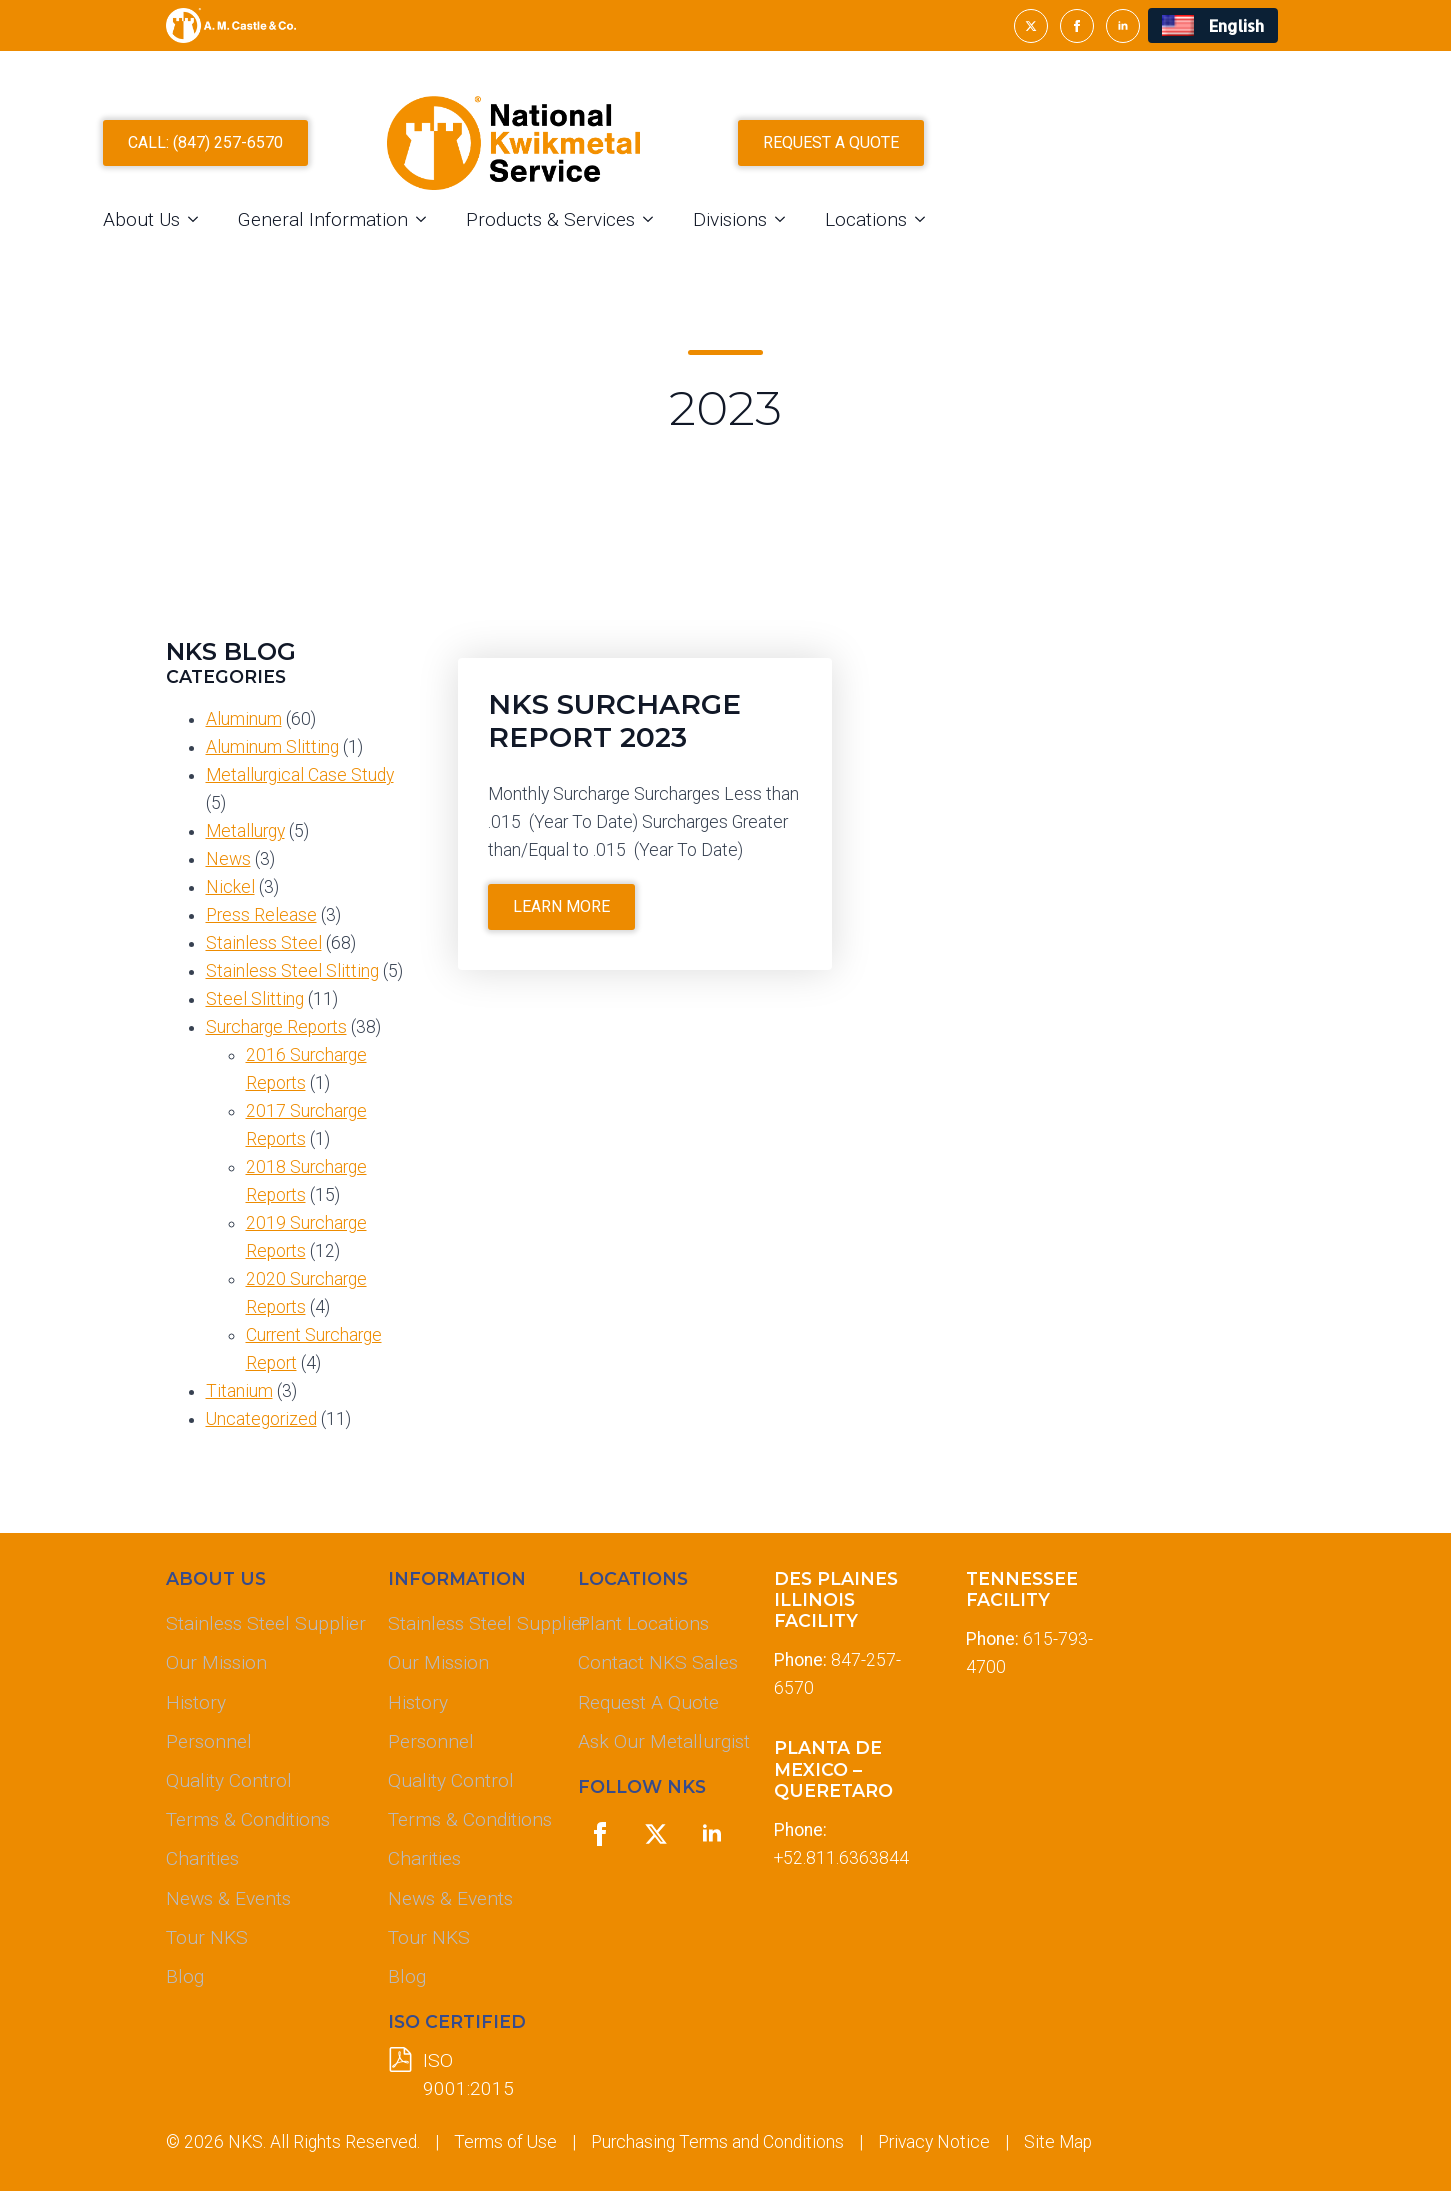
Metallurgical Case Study (300, 775)
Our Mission (216, 1662)
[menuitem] (1212, 25)
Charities (202, 1858)
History (196, 1702)
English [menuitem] (1236, 26)
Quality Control (229, 1780)
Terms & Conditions (248, 1819)
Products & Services (762, 250)
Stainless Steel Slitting (292, 971)
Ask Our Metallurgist (660, 1741)
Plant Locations (643, 1623)
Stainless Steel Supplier (261, 1623)
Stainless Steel (264, 943)
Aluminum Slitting (272, 747)
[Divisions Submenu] (998, 250)
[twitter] (1031, 26)
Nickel (230, 887)
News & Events (228, 1898)
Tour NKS (207, 1937)
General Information (535, 250)
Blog (185, 1976)
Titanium (239, 1391)
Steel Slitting (255, 999)
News (228, 859)
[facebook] (1077, 26)
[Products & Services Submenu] (866, 250)
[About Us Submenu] (411, 250)
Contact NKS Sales (658, 1662)
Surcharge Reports (276, 1027)
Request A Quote (648, 1702)
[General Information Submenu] (639, 250)
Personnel (209, 1741)
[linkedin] (1123, 26)
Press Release (261, 915)
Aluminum (244, 719)
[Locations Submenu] (1138, 250)
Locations (1078, 250)
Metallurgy (245, 831)
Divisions (942, 250)
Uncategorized (261, 1419)
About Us (353, 250)
